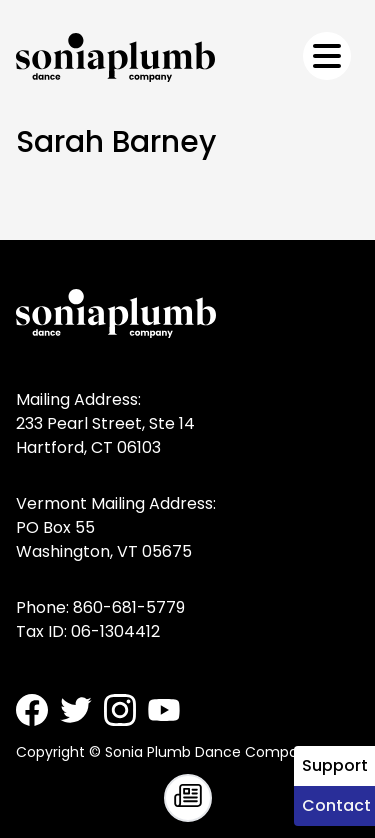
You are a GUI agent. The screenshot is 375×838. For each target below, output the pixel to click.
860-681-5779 (129, 607)
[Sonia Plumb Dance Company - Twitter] (76, 710)
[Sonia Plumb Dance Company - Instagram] (120, 710)
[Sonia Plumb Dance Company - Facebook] (32, 710)
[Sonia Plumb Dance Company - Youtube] (164, 710)
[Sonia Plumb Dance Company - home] (115, 57)
